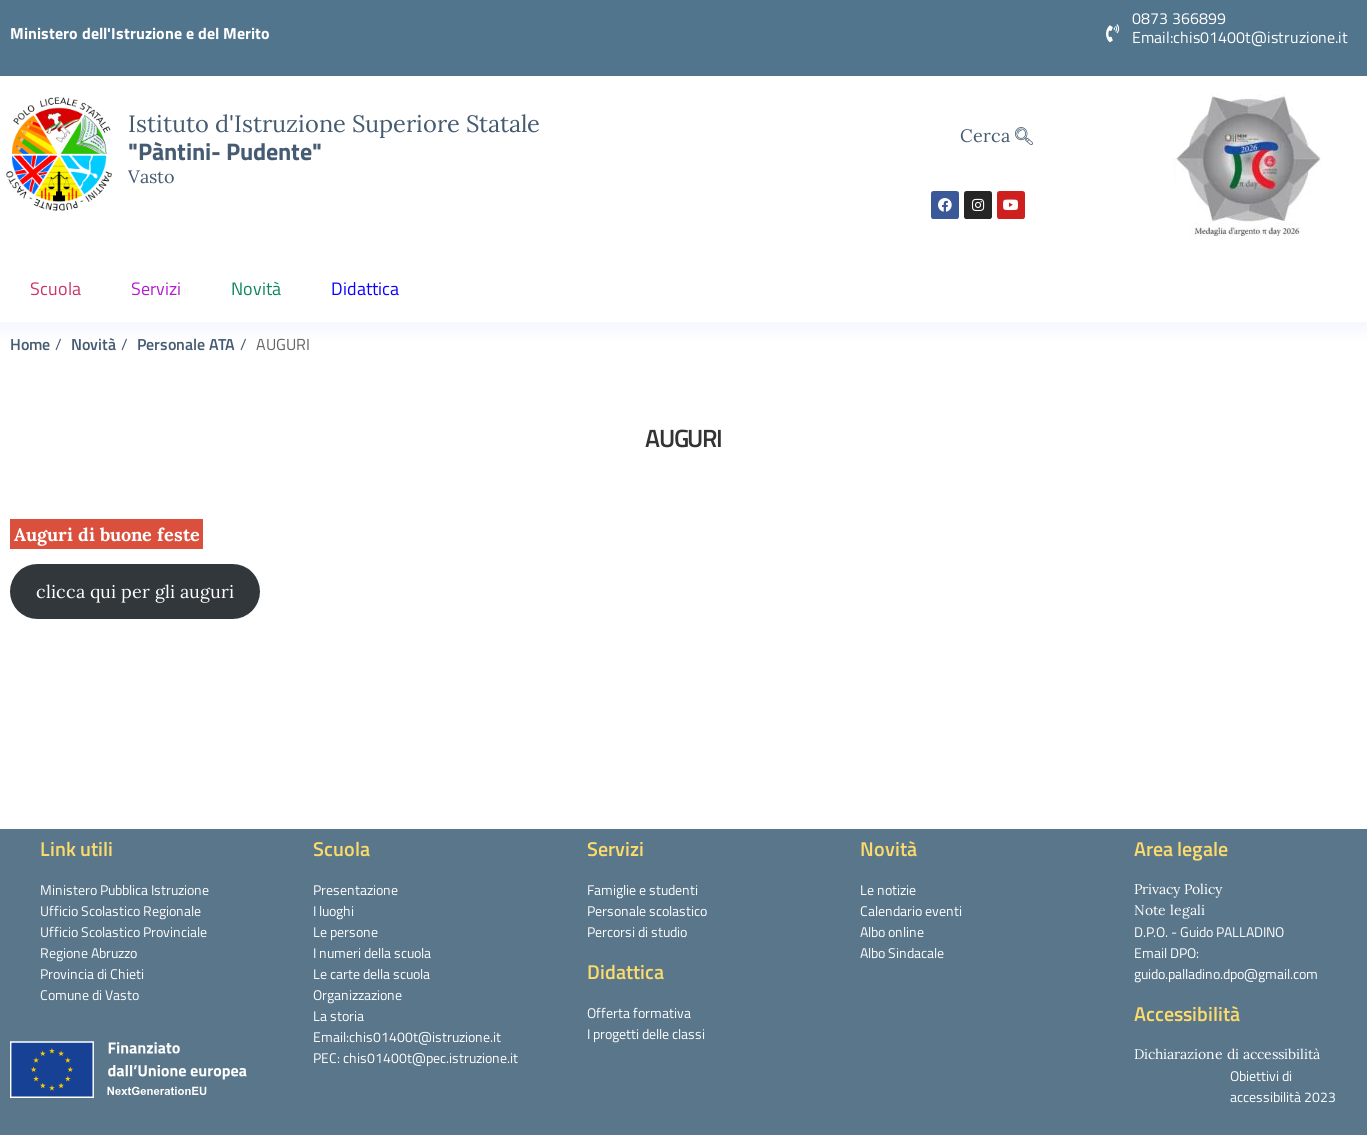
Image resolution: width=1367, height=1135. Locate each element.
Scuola (60, 288)
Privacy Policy (1178, 889)
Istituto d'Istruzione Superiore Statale (334, 123)
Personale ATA (186, 344)
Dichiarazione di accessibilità (1227, 1054)
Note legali (1169, 910)
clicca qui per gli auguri (135, 591)
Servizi (161, 288)
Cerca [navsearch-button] (996, 136)
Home (30, 344)
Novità (261, 288)
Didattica (370, 288)
